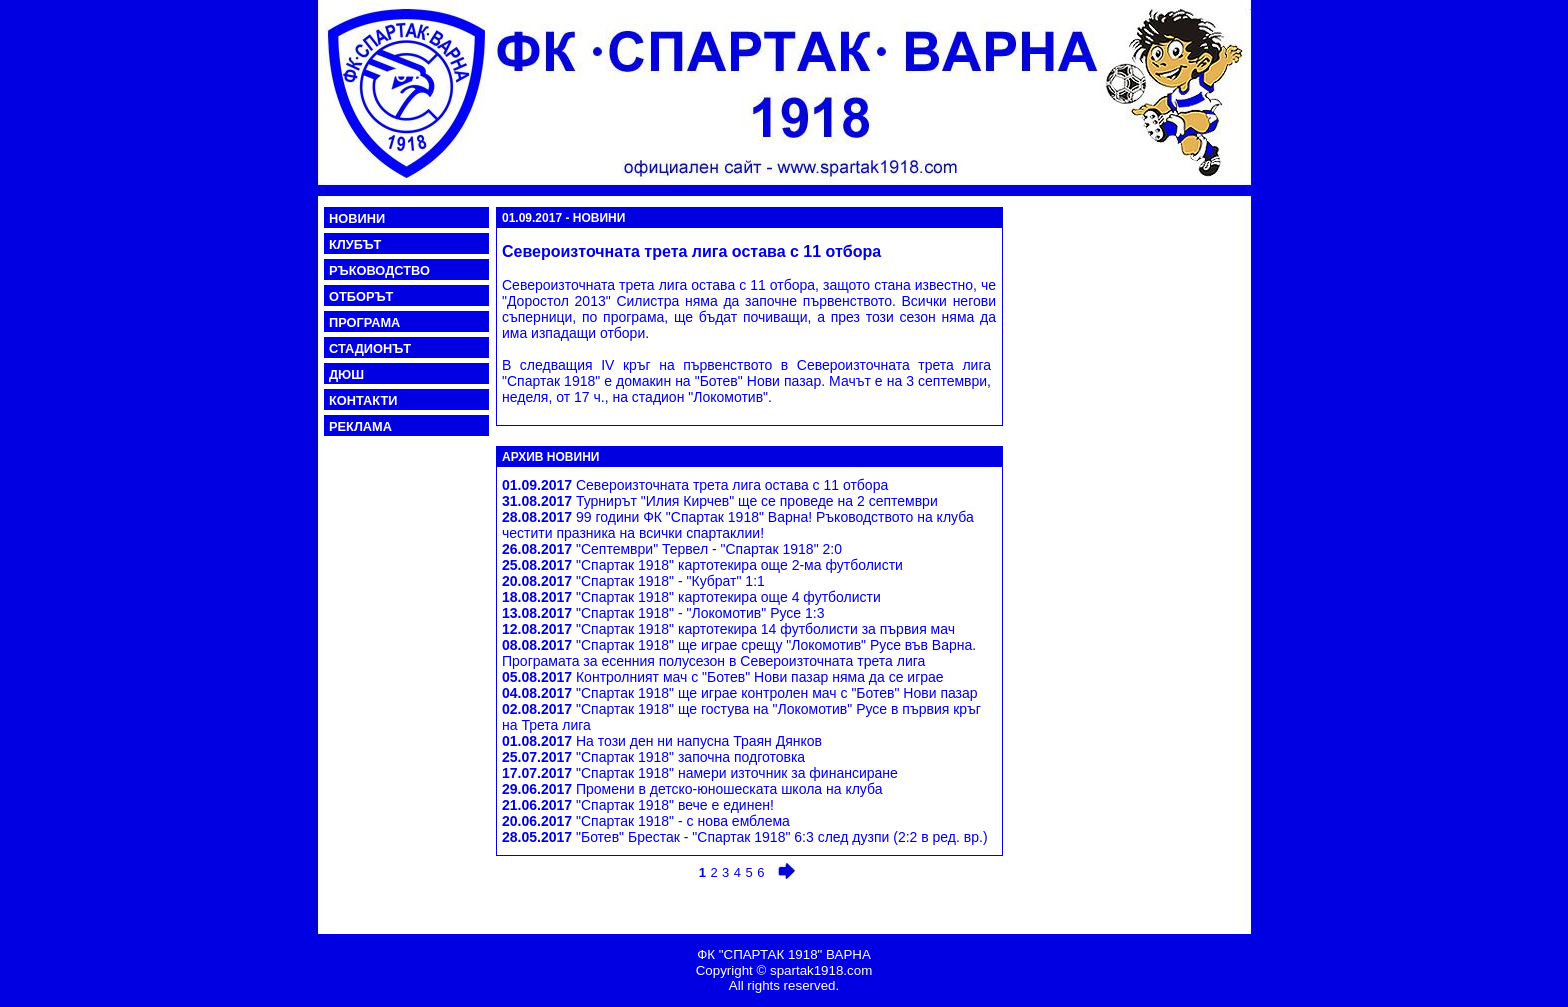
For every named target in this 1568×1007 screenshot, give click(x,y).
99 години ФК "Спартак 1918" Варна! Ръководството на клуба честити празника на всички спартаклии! (738, 525)
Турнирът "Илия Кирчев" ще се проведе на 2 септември (720, 501)
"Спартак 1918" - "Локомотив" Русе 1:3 (663, 613)
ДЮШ (346, 374)
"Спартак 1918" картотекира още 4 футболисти (691, 597)
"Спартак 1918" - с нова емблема (646, 821)
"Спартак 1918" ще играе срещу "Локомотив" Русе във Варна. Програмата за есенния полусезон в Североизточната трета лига (739, 653)
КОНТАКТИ (363, 400)
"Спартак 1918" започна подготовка (653, 757)
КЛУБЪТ (355, 244)
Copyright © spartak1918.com (784, 970)
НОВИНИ (357, 218)
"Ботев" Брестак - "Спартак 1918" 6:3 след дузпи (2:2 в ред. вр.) (745, 837)
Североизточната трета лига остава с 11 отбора (695, 485)
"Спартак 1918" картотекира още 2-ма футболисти (702, 565)
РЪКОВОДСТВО (379, 270)
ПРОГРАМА (364, 322)
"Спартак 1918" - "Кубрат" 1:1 (633, 581)
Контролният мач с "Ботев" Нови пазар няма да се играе (723, 677)
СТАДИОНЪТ (370, 348)
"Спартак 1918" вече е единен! (638, 805)
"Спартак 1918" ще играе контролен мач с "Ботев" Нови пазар (740, 693)
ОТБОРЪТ (361, 296)
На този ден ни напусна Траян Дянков (662, 741)
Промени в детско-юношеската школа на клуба (692, 789)
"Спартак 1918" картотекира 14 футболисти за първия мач (728, 629)
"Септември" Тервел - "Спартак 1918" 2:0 (672, 549)
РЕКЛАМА (360, 426)
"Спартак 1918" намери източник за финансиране (700, 773)
